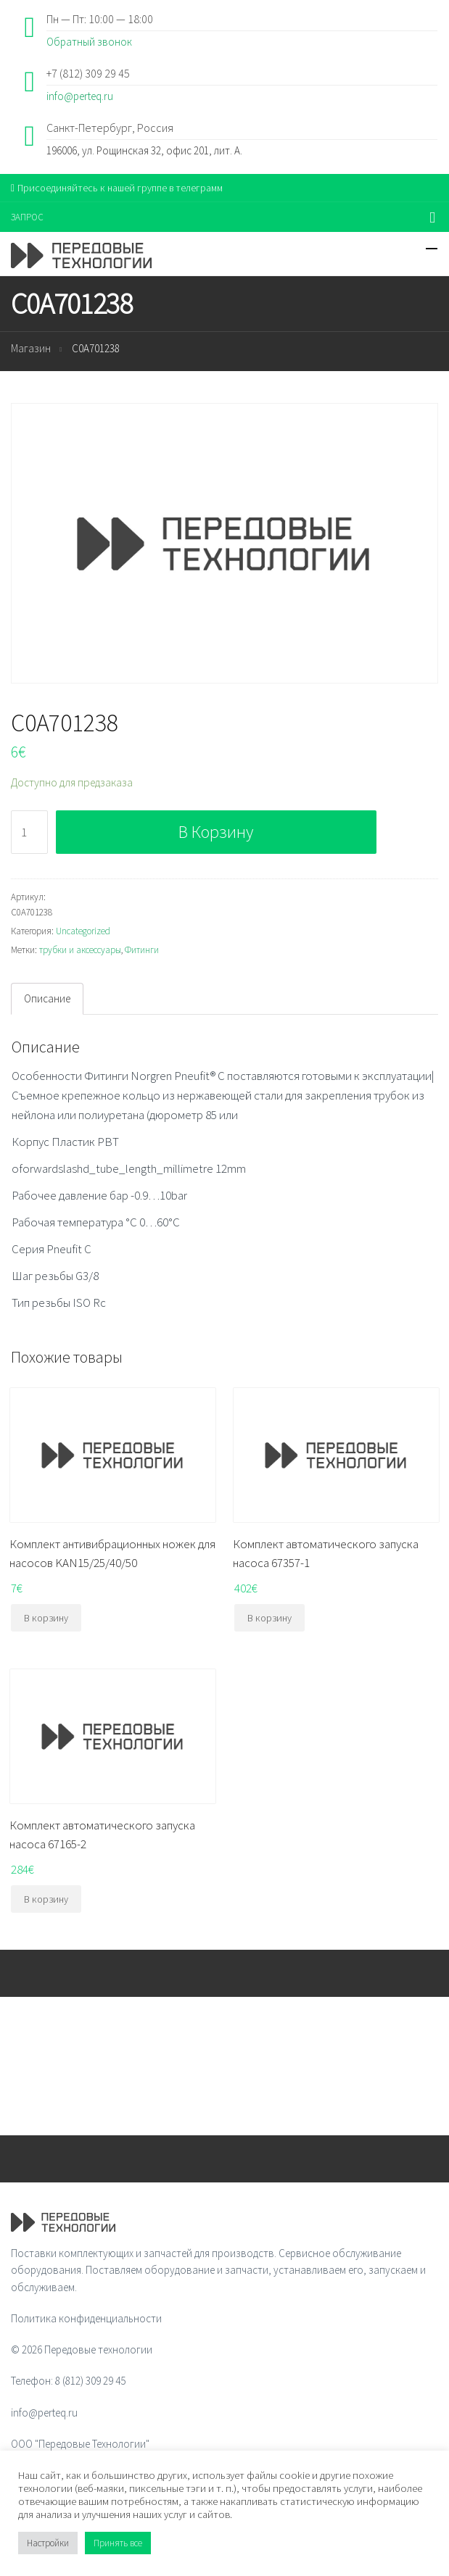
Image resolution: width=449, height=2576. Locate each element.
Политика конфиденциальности (86, 2318)
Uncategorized (83, 931)
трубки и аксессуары (80, 950)
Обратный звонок (89, 42)
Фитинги (142, 950)
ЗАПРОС (27, 217)
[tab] (47, 999)
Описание (47, 998)
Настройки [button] (48, 2543)
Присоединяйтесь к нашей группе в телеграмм (117, 187)
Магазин (31, 348)
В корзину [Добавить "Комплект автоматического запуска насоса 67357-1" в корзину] (269, 1617)
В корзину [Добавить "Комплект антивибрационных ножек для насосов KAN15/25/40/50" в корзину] (46, 1617)
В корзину (215, 831)
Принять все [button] (118, 2543)
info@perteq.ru (79, 96)
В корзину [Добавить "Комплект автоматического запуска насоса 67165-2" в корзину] (46, 1899)
